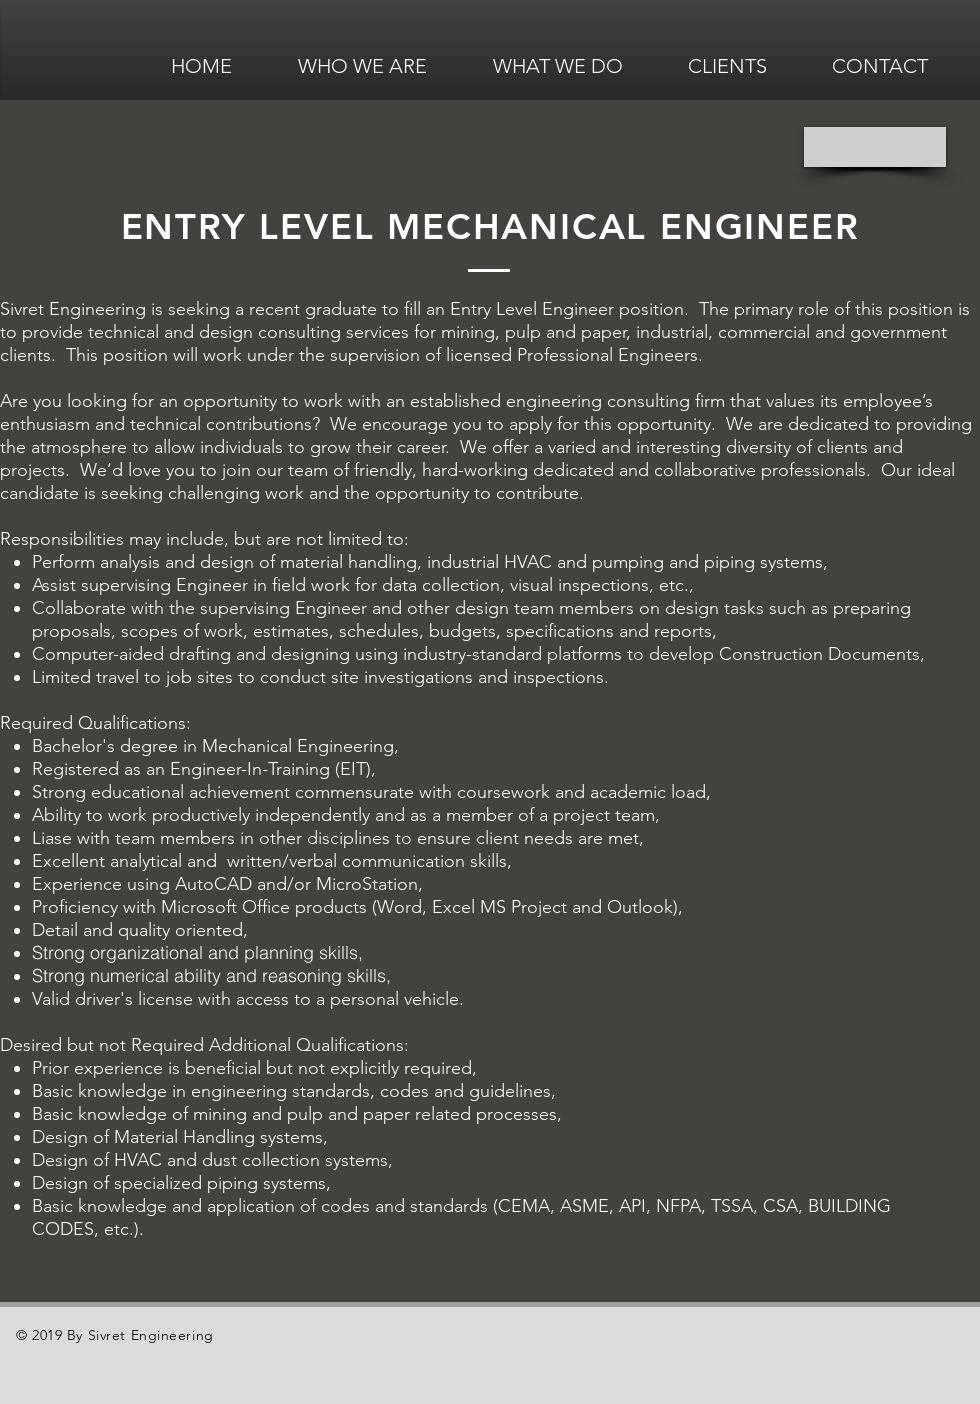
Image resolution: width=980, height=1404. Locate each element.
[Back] (875, 147)
